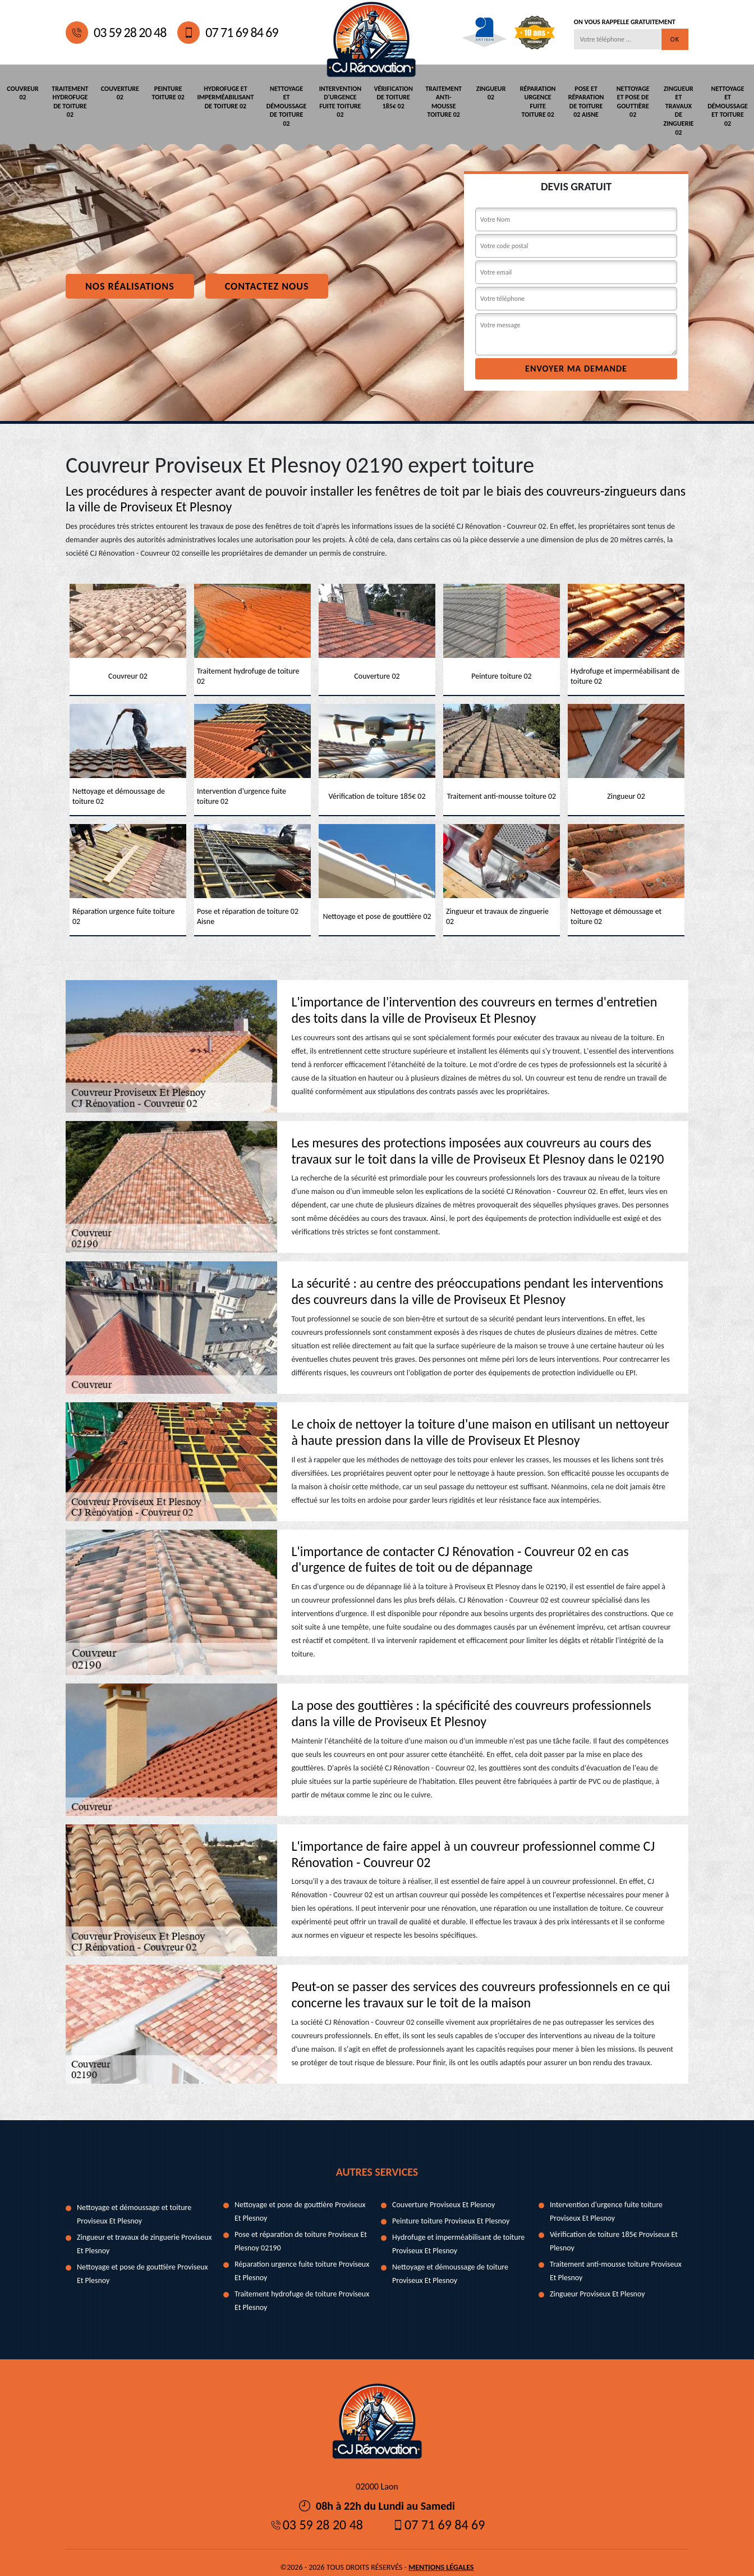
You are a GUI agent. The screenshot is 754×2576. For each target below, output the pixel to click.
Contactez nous (267, 277)
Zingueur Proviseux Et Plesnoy (597, 2284)
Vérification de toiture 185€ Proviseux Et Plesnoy (614, 2231)
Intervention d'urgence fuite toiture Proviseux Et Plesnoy (606, 2201)
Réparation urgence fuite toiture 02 (535, 101)
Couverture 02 (120, 92)
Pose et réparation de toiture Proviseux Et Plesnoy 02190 (301, 2231)
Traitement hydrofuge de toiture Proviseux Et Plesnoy (302, 2291)
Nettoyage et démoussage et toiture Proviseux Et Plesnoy (134, 2204)
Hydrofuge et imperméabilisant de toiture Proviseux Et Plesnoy (458, 2234)
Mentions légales (441, 2558)
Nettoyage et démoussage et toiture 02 (728, 105)
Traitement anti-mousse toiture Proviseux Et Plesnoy (616, 2261)
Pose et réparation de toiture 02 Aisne (583, 101)
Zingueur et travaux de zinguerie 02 (678, 105)
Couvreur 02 (24, 92)
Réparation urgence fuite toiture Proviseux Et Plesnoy (302, 2261)
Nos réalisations (129, 277)
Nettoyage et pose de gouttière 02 (630, 101)
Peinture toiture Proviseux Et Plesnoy (450, 2211)
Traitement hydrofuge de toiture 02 (71, 101)
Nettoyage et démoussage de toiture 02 (286, 105)
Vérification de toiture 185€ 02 (390, 96)
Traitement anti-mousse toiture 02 (439, 101)
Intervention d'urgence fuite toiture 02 (339, 101)
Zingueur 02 (488, 92)
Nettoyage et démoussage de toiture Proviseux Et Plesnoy (450, 2264)
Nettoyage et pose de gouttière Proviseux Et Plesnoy (142, 2264)
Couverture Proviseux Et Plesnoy (443, 2195)
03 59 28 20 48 (116, 32)
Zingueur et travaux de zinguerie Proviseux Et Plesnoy (144, 2234)
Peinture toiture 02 (169, 92)
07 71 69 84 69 (227, 32)
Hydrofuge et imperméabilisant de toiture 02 (227, 96)
